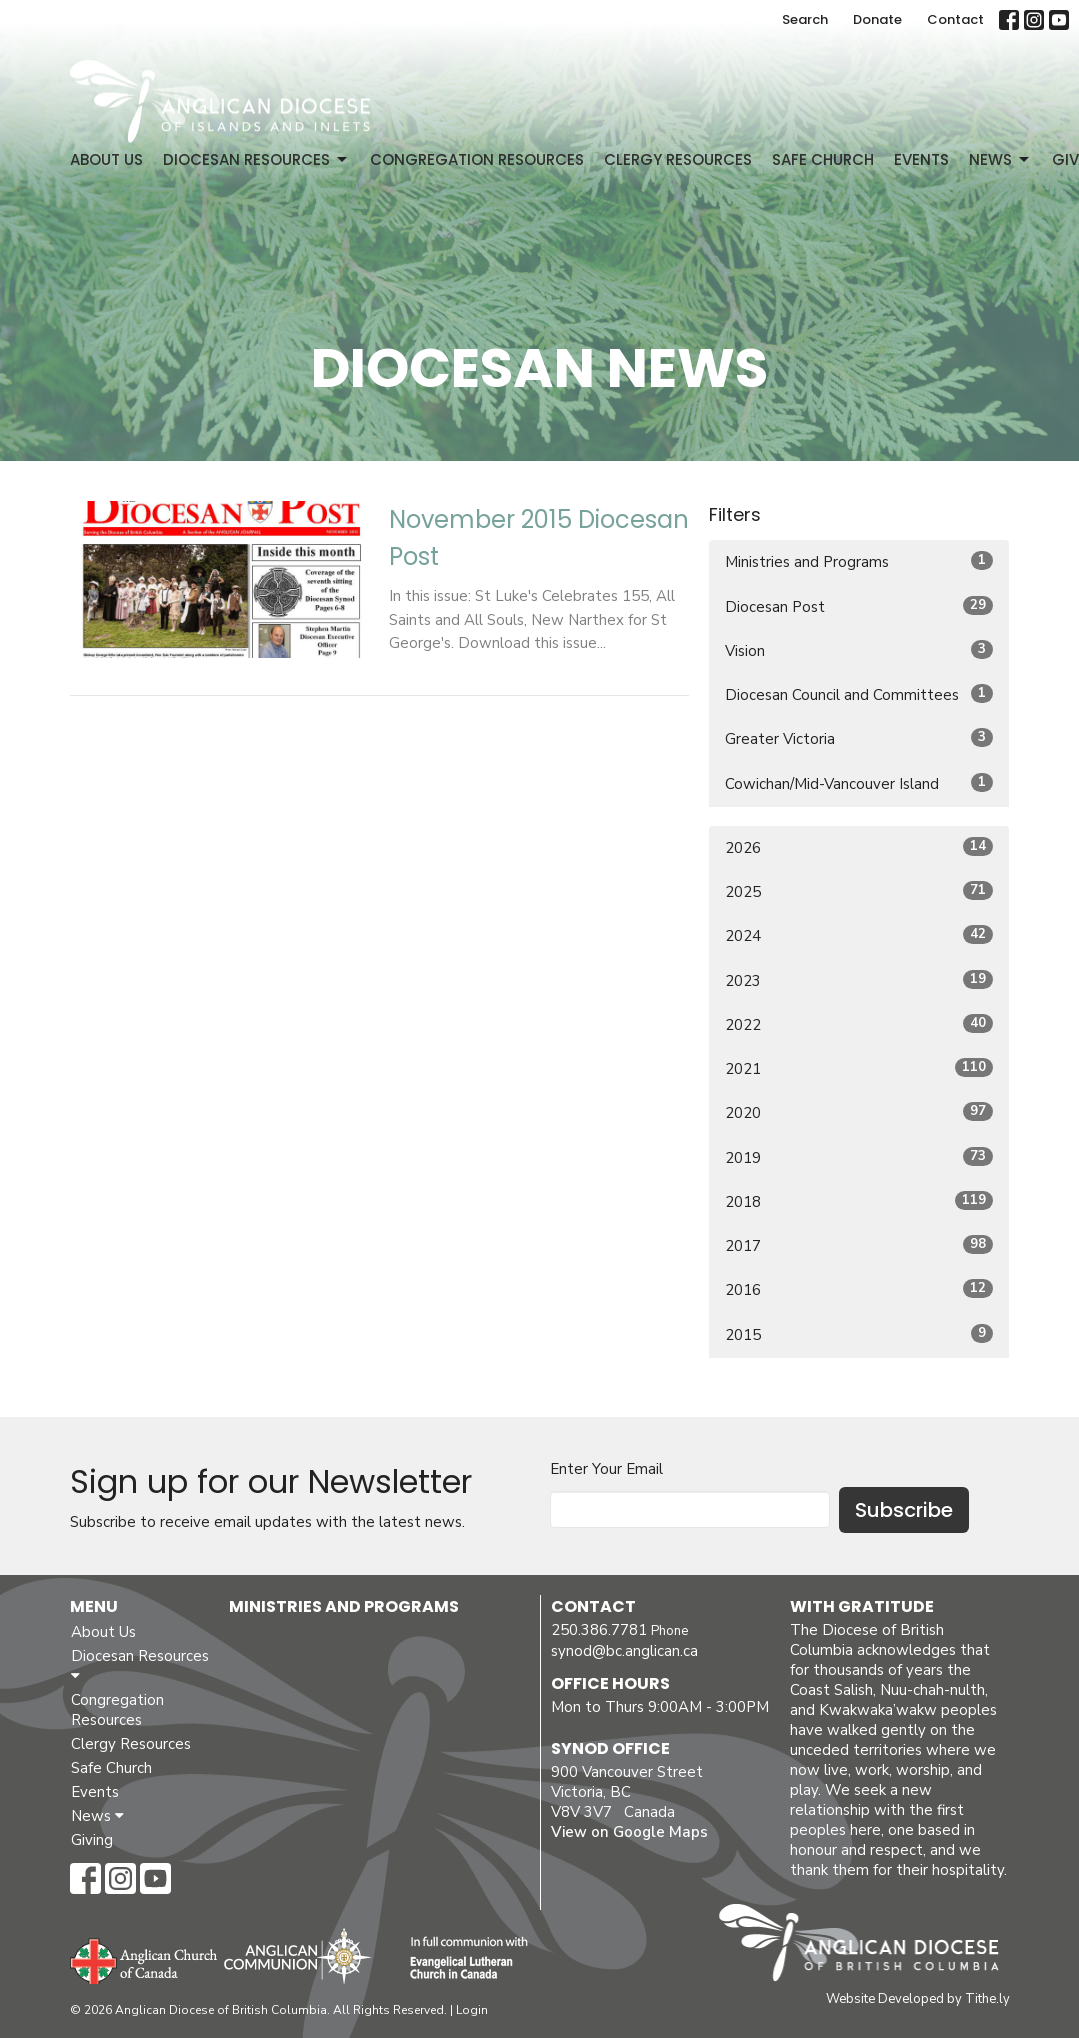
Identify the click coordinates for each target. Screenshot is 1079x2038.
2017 (859, 1245)
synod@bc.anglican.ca (624, 1651)
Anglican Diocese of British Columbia (868, 1946)
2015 (859, 1334)
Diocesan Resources (256, 159)
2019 (859, 1157)
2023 (859, 980)
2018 (859, 1201)
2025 (859, 891)
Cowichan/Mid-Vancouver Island (859, 783)
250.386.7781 (599, 1630)
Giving (92, 1840)
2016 (859, 1289)
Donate (877, 19)
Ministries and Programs (859, 561)
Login (472, 2010)
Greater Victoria (859, 738)
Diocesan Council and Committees (859, 694)
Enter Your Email (606, 1469)
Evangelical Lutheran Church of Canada (461, 1959)
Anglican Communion (297, 1955)
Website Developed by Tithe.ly (918, 1999)
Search (805, 19)
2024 (859, 935)
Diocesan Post (859, 606)
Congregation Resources (477, 159)
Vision (859, 650)
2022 (859, 1024)
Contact (955, 19)
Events (921, 159)
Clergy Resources (678, 159)
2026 (859, 847)
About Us (106, 159)
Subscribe (904, 1510)
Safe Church (823, 159)
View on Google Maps (629, 1832)
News (1000, 159)
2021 (859, 1068)
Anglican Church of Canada (144, 1959)
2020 (859, 1112)
